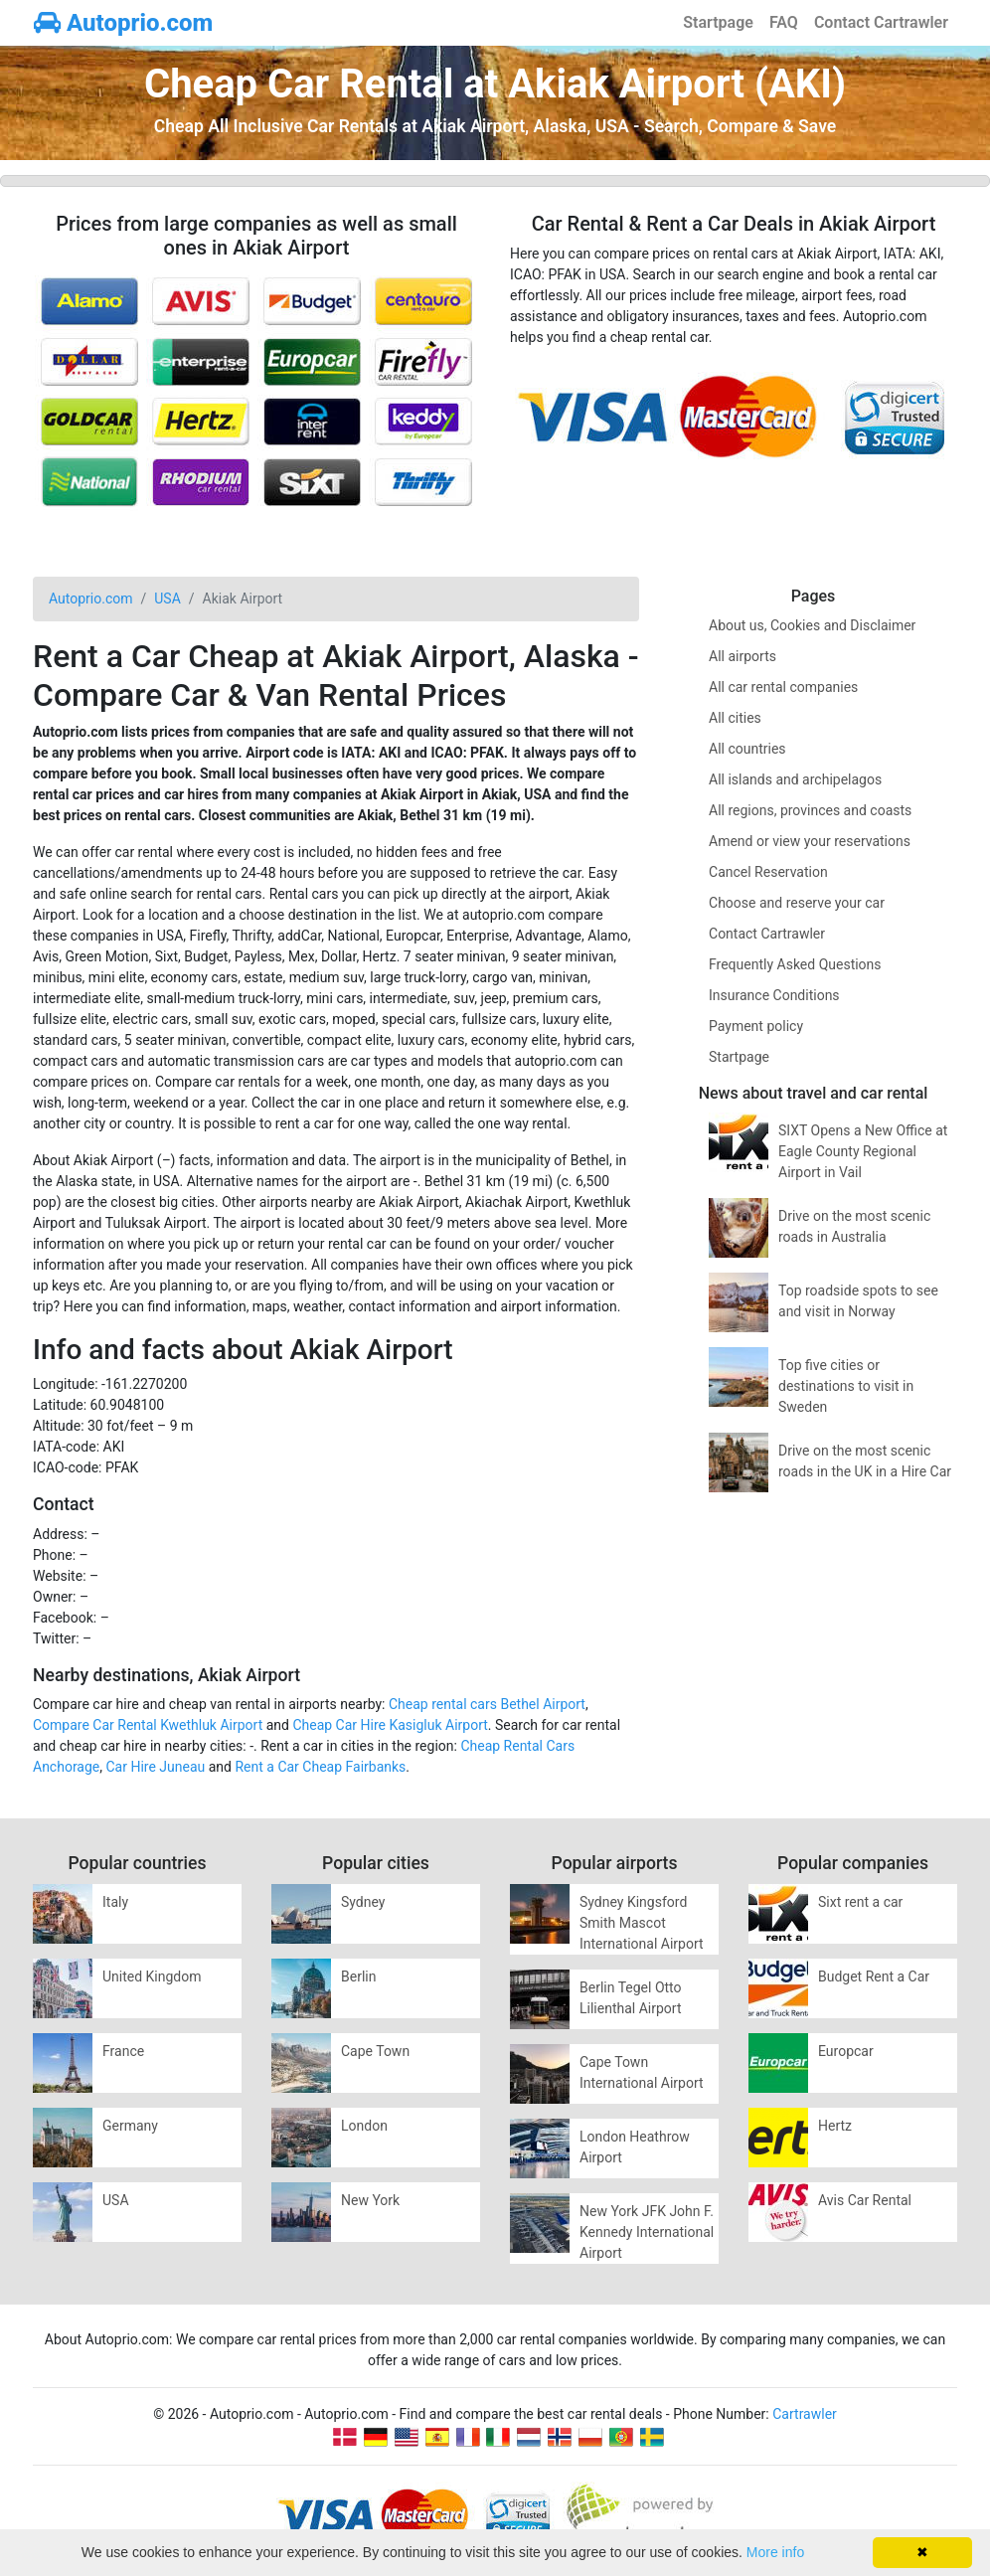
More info (775, 2552)
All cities (735, 718)
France (123, 2051)
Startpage (718, 22)
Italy (115, 1902)
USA (115, 2200)
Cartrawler (804, 2414)
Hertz (835, 2126)
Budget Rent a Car (873, 1976)
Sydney (363, 1902)
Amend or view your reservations (809, 841)
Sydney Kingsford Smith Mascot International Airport (641, 1923)
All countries (747, 749)
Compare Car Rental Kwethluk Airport (147, 1725)
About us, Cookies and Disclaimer (812, 625)
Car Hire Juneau (156, 1767)
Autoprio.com (123, 23)
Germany (130, 2126)
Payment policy (756, 1026)
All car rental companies (783, 687)
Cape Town (375, 2051)
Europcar (846, 2051)
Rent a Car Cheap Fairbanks (320, 1767)
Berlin (358, 1976)
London (364, 2126)
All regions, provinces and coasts (810, 810)
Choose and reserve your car (797, 903)
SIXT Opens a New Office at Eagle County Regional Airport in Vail (862, 1151)
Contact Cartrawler (881, 22)
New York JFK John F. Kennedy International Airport (646, 2232)
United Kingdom (152, 1976)
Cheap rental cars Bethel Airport (487, 1704)
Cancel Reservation (768, 872)
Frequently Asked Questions (795, 964)
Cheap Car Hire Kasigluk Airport (389, 1725)
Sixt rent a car (860, 1902)
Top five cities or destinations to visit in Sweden (845, 1386)
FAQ (783, 22)
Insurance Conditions (774, 995)
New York (370, 2200)
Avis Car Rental (864, 2200)
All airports (742, 656)
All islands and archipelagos (795, 779)
